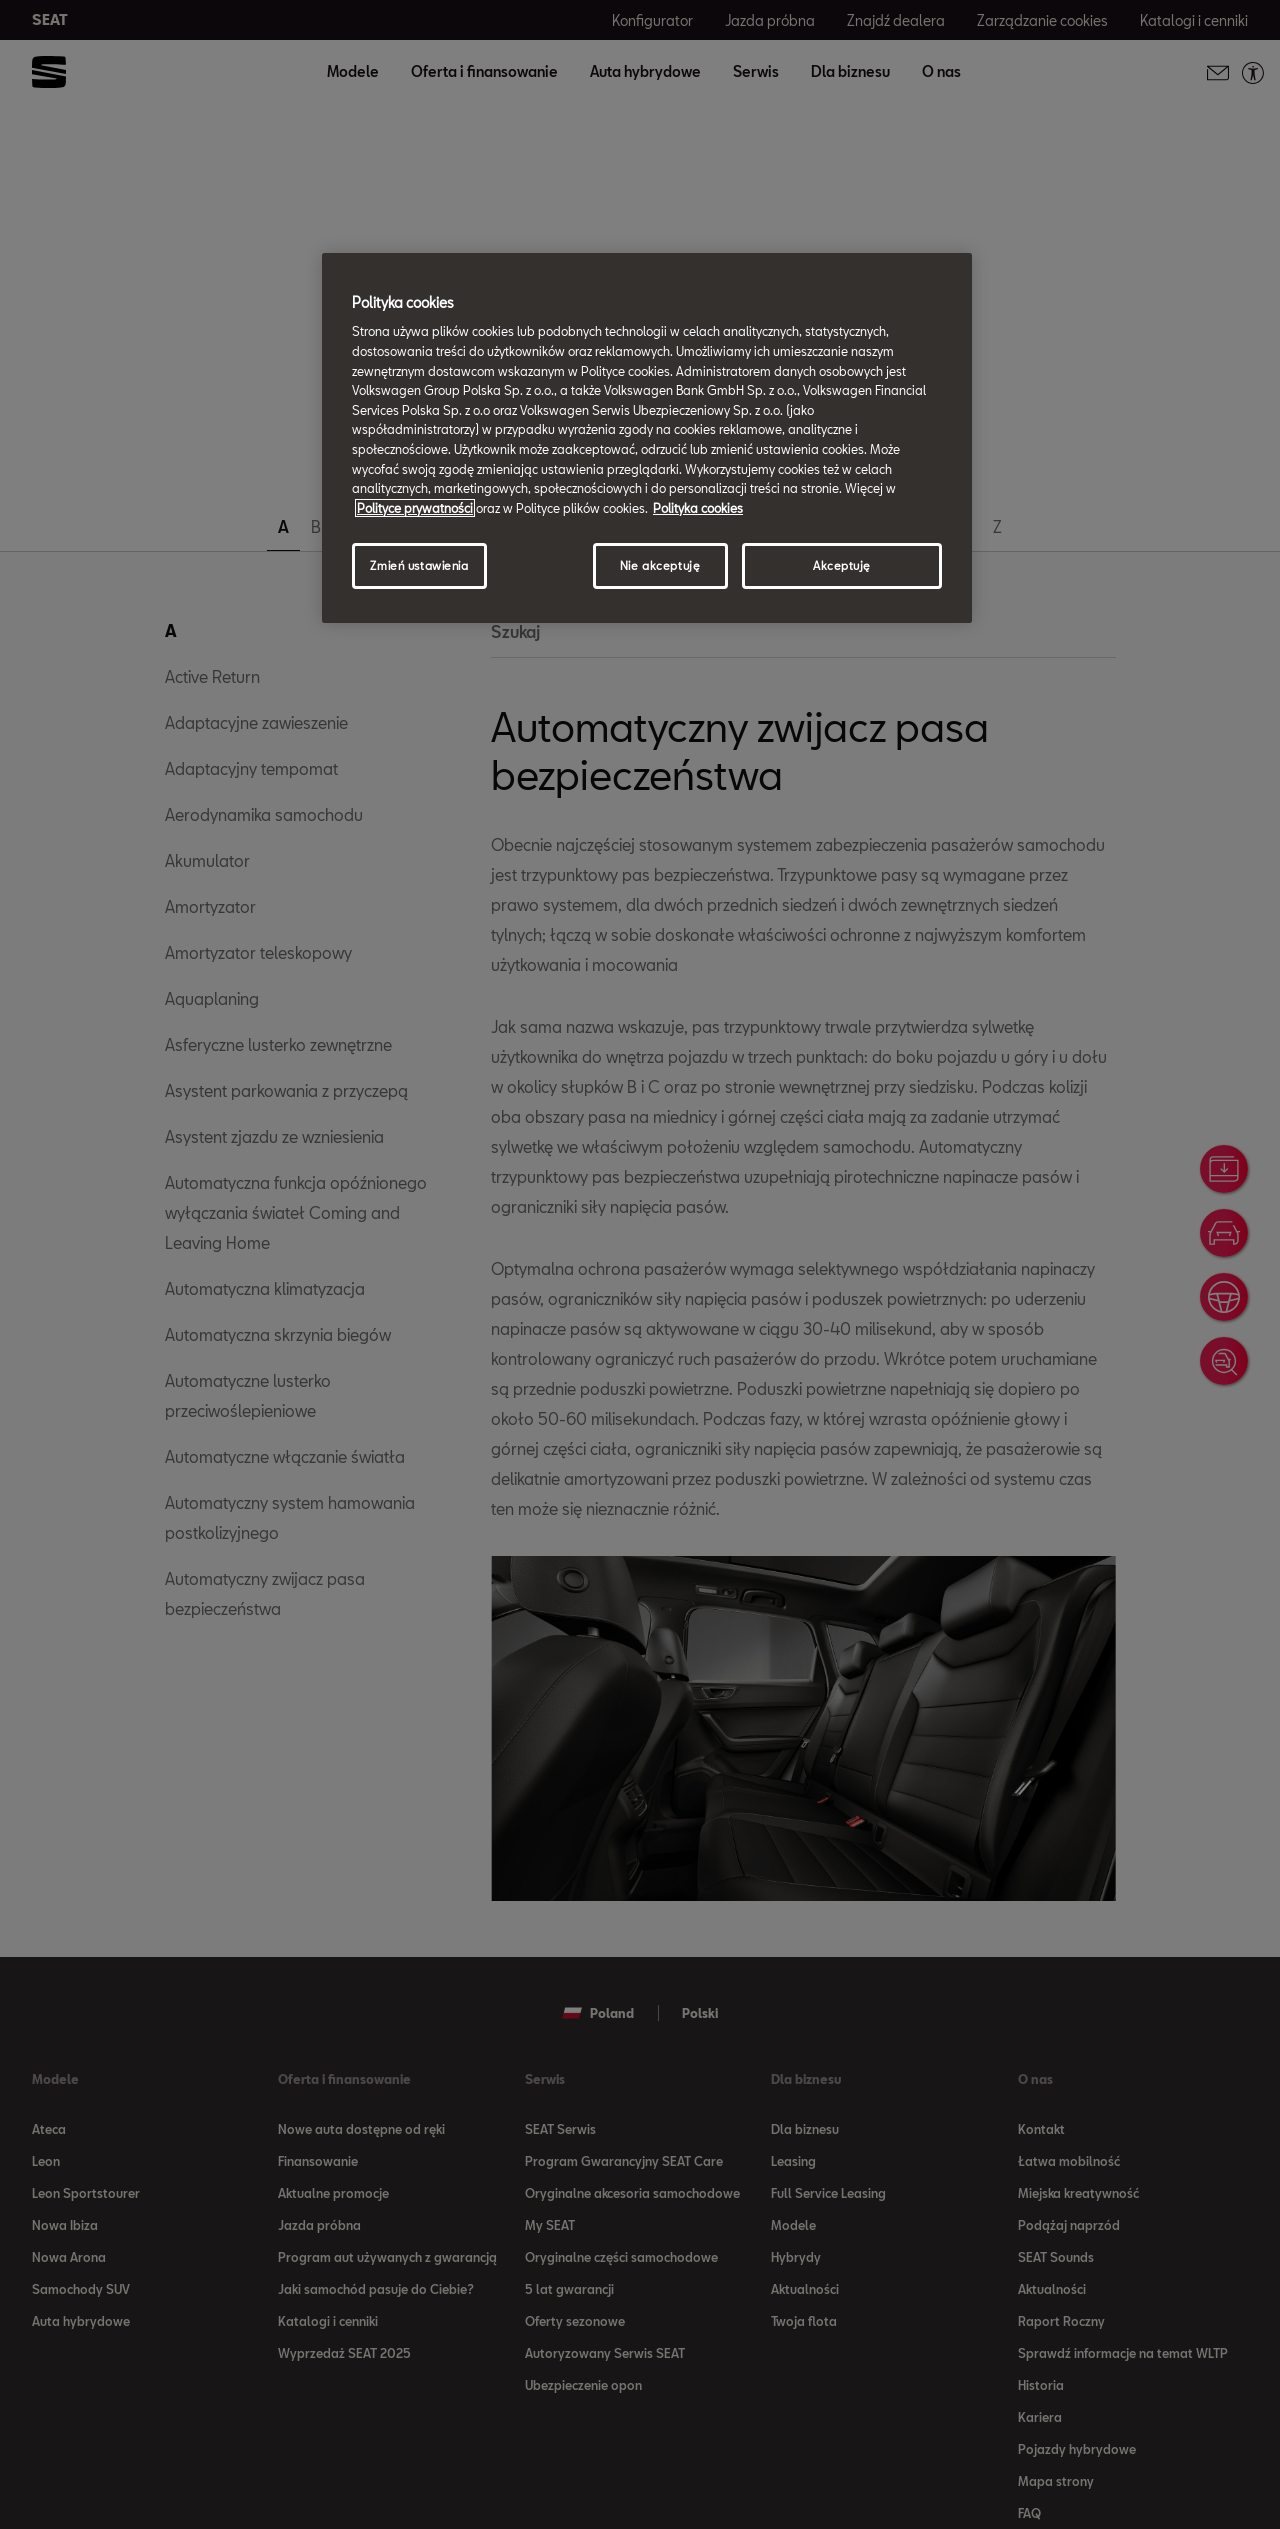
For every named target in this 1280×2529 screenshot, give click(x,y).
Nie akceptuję (660, 565)
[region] (647, 438)
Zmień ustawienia (419, 565)
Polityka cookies (698, 508)
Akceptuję (842, 565)
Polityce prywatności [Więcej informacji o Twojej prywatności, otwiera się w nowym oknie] (415, 508)
